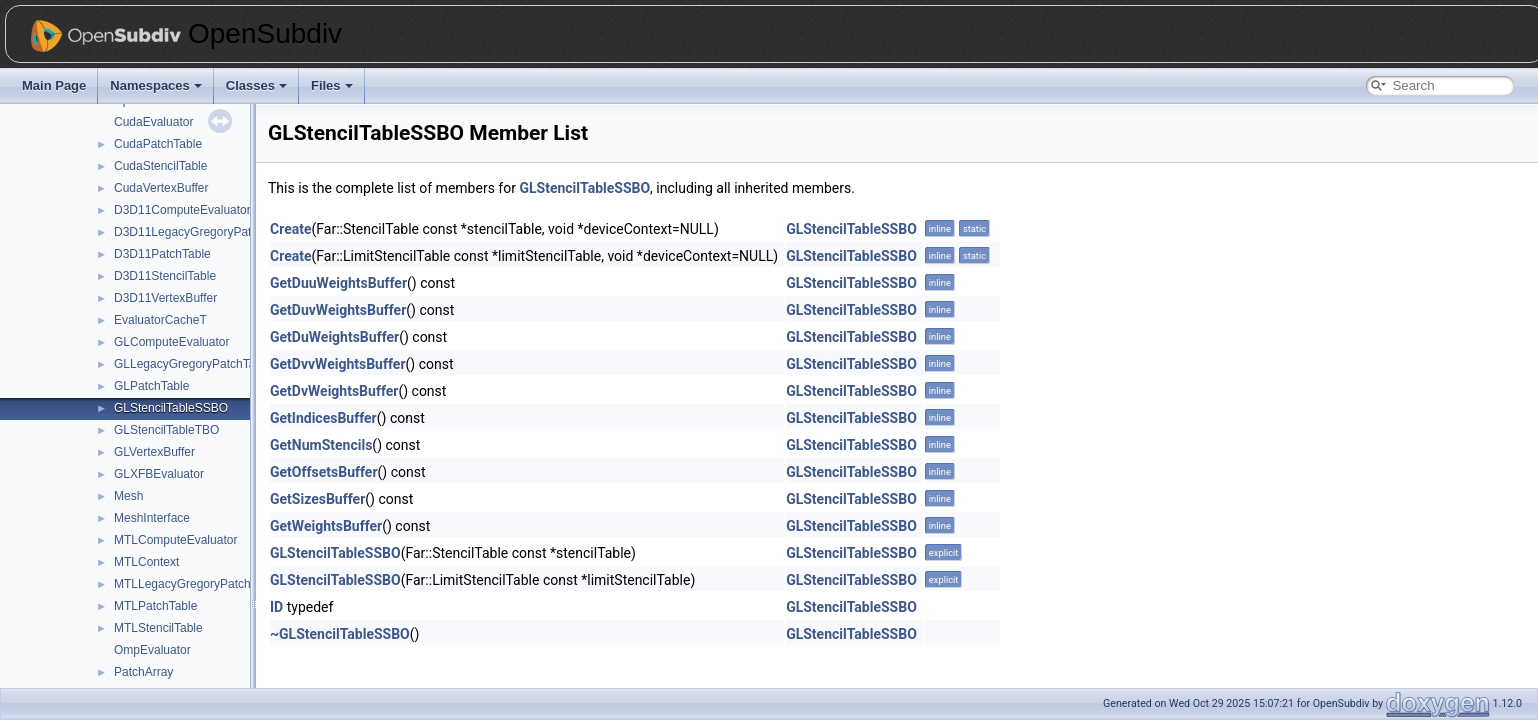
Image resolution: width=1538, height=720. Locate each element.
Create (291, 229)
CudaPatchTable (158, 144)
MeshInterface (152, 518)
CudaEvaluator (153, 122)
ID (276, 607)
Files (332, 85)
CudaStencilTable (160, 166)
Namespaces (156, 85)
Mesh (128, 496)
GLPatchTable (151, 386)
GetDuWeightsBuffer (334, 337)
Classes (256, 85)
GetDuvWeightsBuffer (338, 310)
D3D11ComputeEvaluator (182, 210)
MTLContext (146, 562)
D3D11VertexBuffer (165, 298)
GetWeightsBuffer (326, 526)
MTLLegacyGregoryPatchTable (196, 584)
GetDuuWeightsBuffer (338, 283)
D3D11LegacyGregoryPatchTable (203, 232)
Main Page (54, 85)
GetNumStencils (321, 445)
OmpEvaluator (152, 650)
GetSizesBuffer (317, 499)
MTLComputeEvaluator (175, 540)
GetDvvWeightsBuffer (338, 364)
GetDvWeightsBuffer (334, 391)
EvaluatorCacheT (160, 320)
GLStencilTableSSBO (171, 408)
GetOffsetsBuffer (324, 472)
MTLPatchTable (155, 606)
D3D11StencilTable (165, 276)
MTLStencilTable (158, 628)
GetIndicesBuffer (323, 418)
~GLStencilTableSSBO (340, 634)
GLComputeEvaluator (171, 342)
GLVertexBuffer (154, 452)
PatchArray (143, 672)
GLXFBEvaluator (159, 474)
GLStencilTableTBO (166, 430)
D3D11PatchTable (162, 254)
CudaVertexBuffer (161, 188)
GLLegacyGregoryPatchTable (192, 364)
